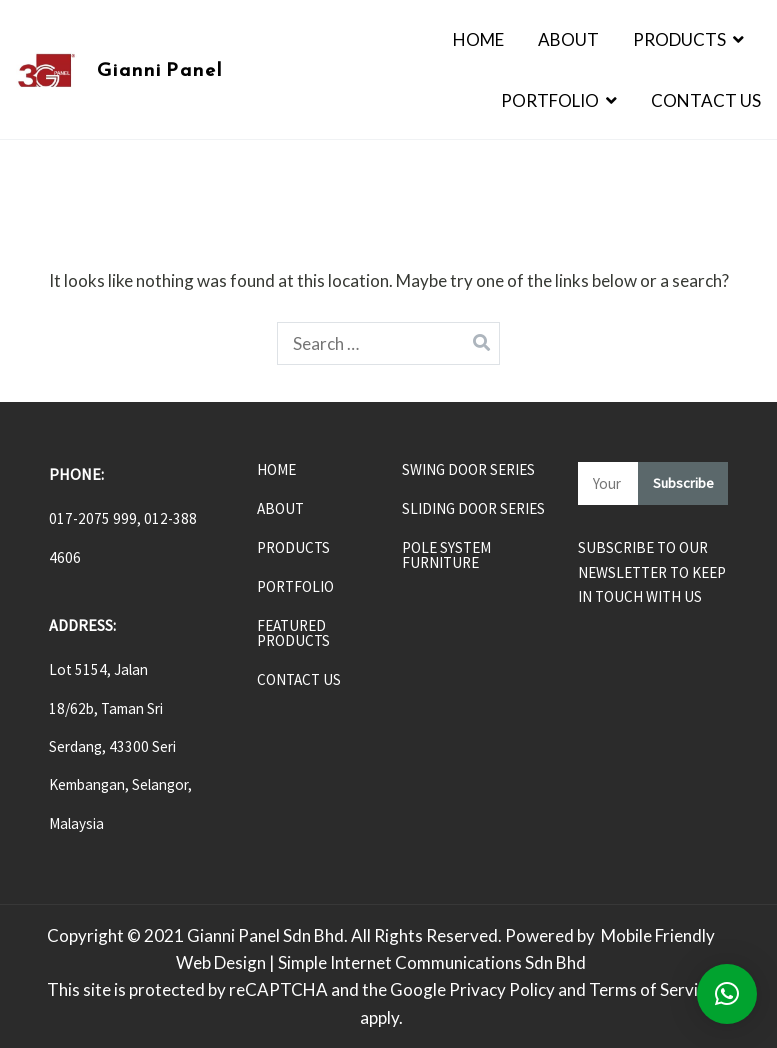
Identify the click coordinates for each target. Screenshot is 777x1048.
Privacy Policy (502, 989)
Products (679, 39)
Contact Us (706, 100)
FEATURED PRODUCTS (293, 634)
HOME (276, 470)
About (568, 39)
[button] (727, 994)
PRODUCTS (293, 548)
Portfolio (550, 100)
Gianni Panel (160, 69)
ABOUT (280, 509)
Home (478, 39)
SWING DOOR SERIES (468, 470)
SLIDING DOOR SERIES (473, 509)
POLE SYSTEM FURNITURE (446, 556)
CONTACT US (299, 680)
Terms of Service (652, 989)
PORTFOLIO (295, 587)
